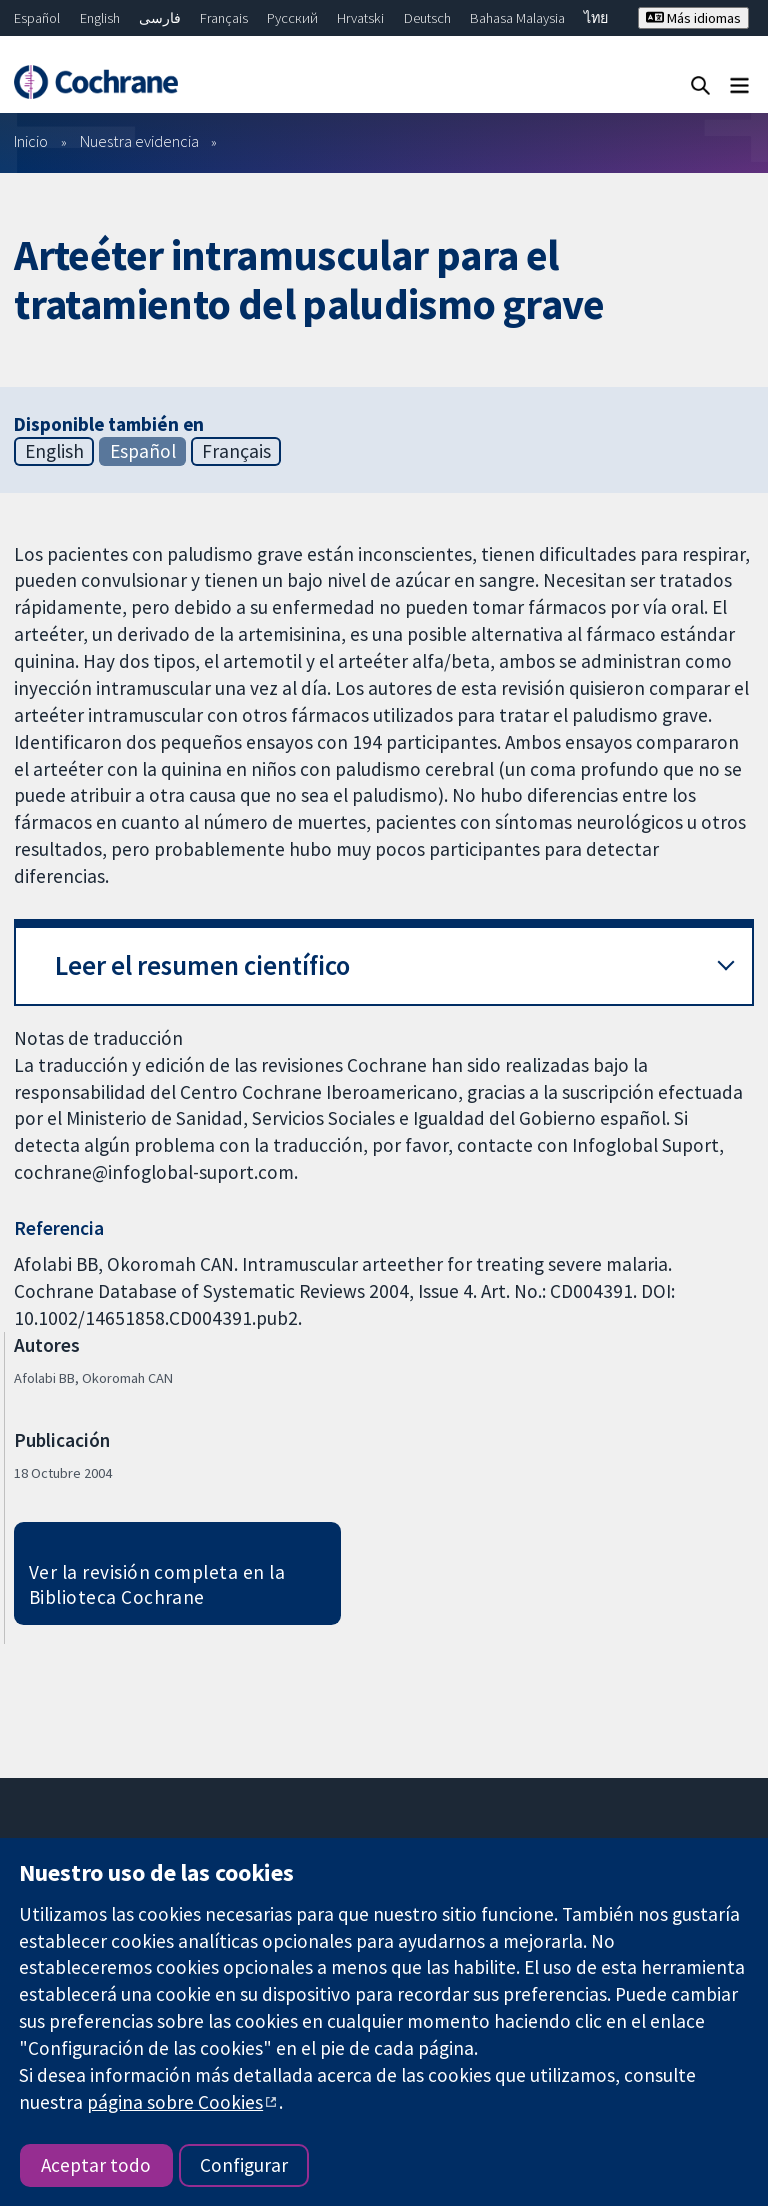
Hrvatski (360, 18)
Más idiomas (693, 18)
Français (224, 18)
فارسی (160, 18)
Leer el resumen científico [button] (202, 965)
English (100, 18)
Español (37, 18)
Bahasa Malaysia (517, 18)
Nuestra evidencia (139, 141)
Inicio (31, 141)
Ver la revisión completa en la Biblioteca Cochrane (157, 1584)
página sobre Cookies (175, 2102)
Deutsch (427, 18)
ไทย (596, 18)
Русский (292, 18)
